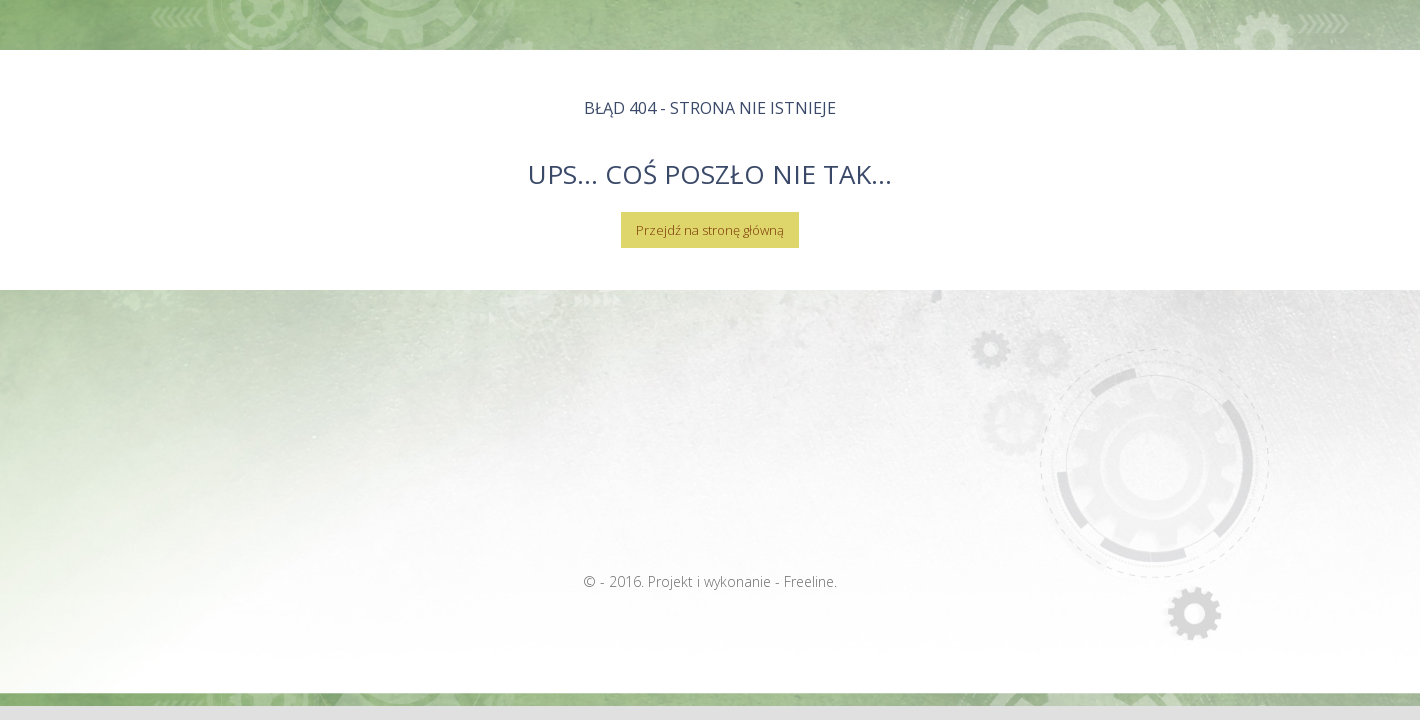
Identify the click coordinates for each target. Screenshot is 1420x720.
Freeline (809, 581)
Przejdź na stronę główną (710, 230)
